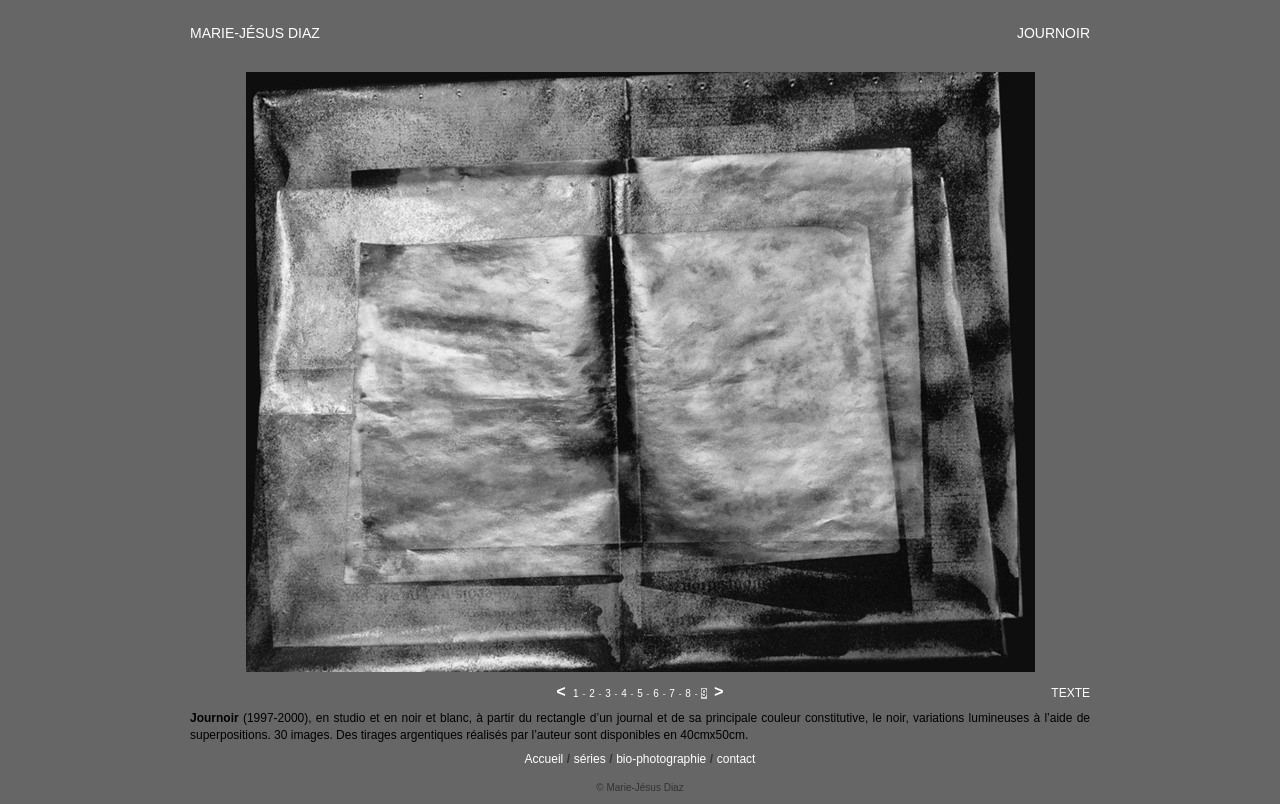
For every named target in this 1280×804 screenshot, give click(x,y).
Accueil (544, 759)
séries (590, 759)
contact (736, 759)
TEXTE (1070, 693)
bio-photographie (661, 759)
